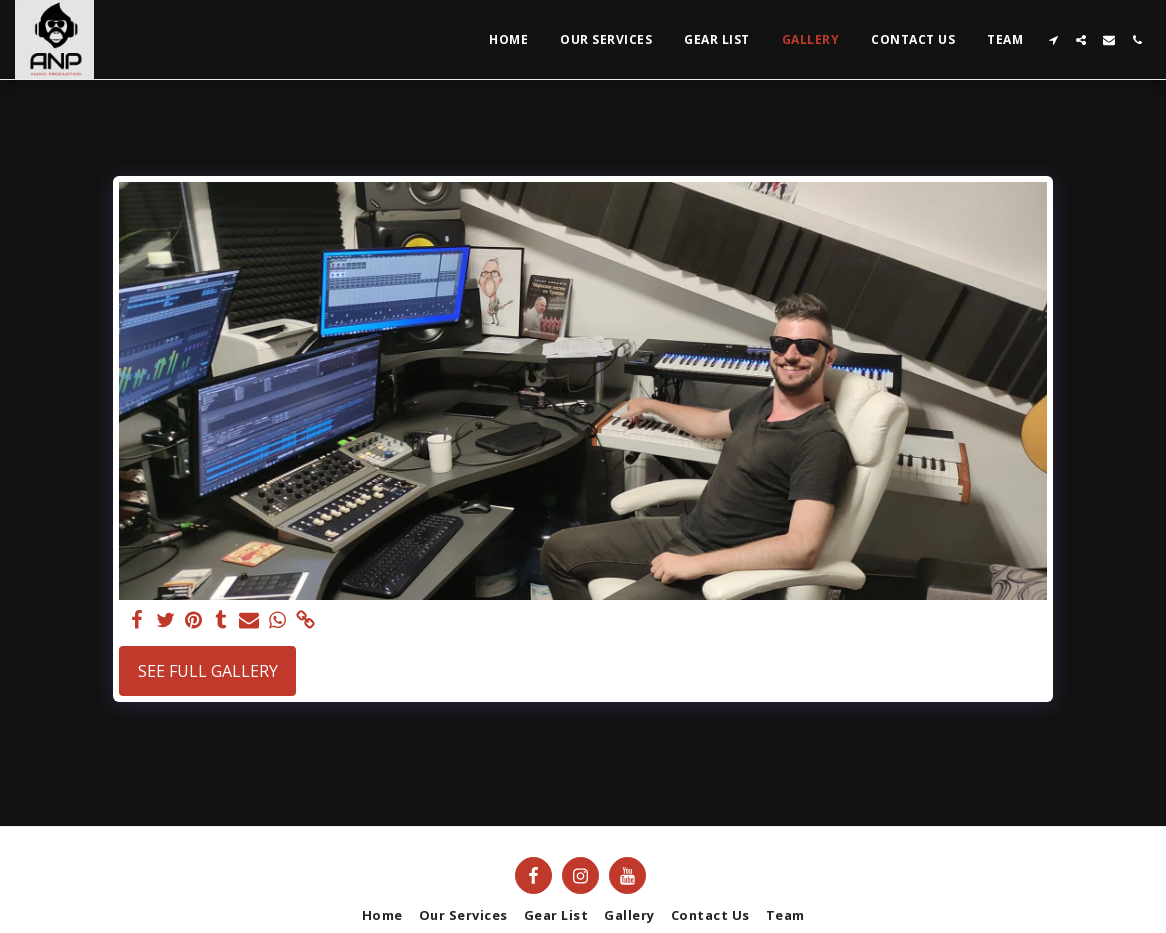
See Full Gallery (208, 671)
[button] (1053, 40)
